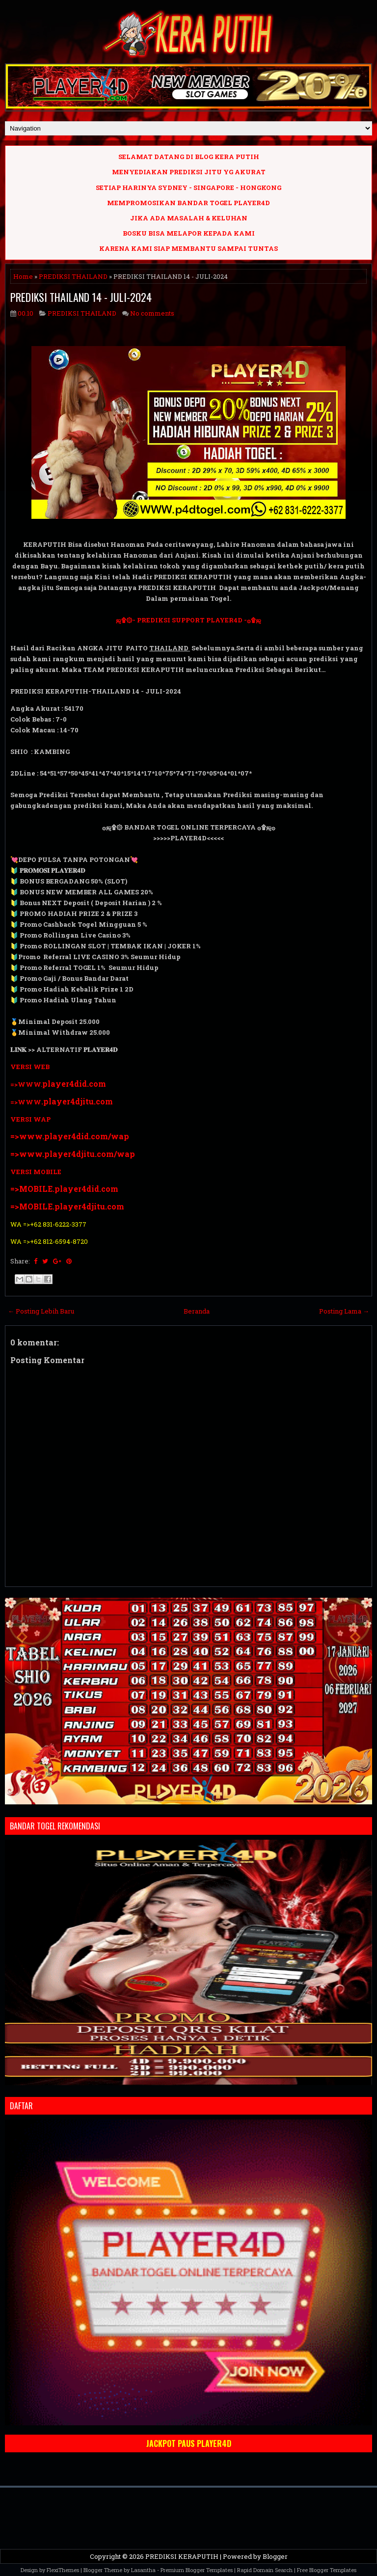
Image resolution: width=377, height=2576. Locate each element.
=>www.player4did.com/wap (69, 1136)
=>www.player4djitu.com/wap (72, 1154)
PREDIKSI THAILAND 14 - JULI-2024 (81, 297)
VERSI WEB (30, 1066)
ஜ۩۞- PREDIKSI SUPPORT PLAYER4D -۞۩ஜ (188, 620)
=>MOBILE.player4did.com (64, 1188)
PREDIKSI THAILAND (73, 276)
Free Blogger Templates (326, 2570)
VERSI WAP (30, 1119)
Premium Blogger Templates (197, 2570)
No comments (152, 313)
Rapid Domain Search (265, 2570)
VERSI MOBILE (35, 1171)
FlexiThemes (63, 2570)
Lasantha (143, 2570)
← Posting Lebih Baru (41, 1311)
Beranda (197, 1311)
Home (23, 276)
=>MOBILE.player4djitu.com (67, 1206)
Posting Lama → (344, 1311)
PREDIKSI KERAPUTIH (181, 2556)
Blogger (275, 2556)
